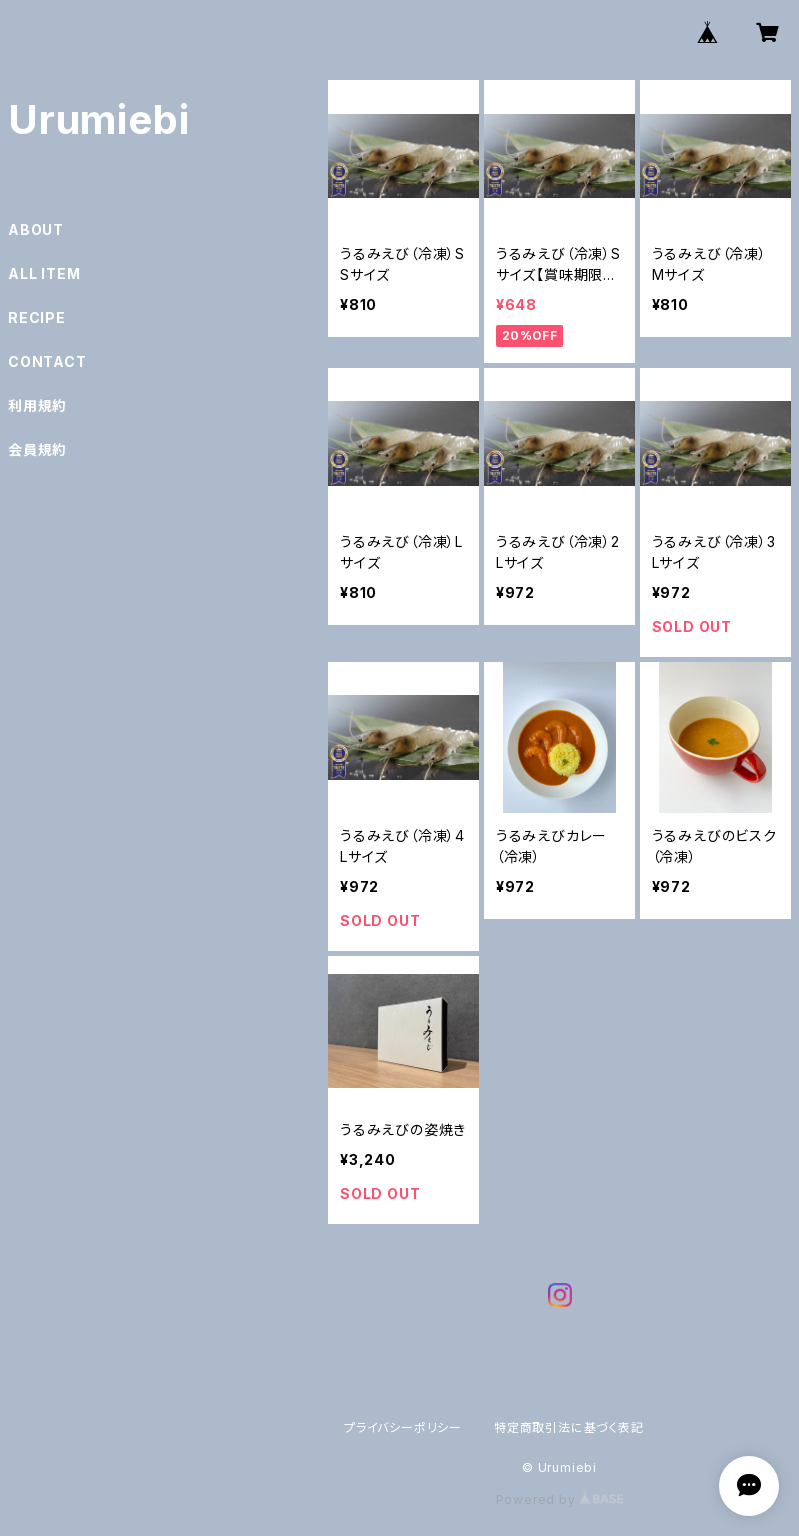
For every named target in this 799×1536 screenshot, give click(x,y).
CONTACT (47, 361)
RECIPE (37, 317)
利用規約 (37, 405)
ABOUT (36, 229)
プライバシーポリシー (403, 1427)
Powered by (560, 1499)
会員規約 (37, 449)
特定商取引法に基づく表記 (569, 1427)
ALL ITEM (44, 273)
